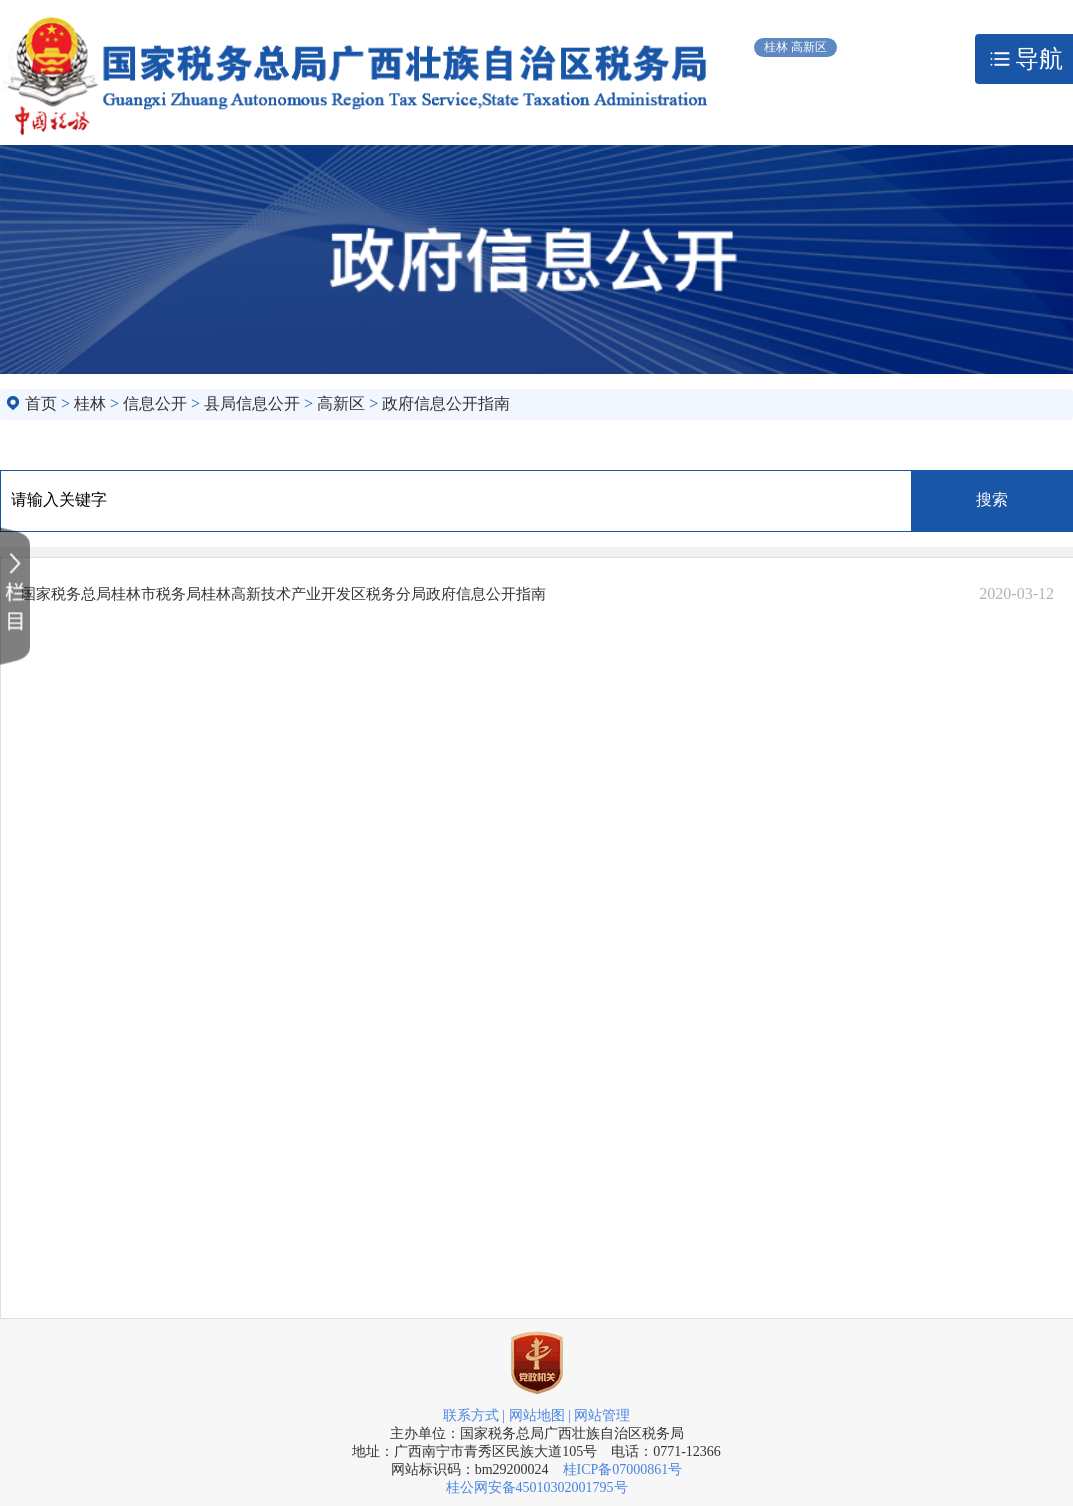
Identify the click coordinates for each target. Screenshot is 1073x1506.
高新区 (341, 403)
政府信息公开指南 (446, 403)
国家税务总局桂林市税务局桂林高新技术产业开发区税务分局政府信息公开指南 (283, 594)
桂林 (90, 403)
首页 (41, 403)
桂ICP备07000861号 (623, 1469)
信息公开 (155, 403)
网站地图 (537, 1415)
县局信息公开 (252, 403)
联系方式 (471, 1415)
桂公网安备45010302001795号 (537, 1487)
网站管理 (602, 1415)
